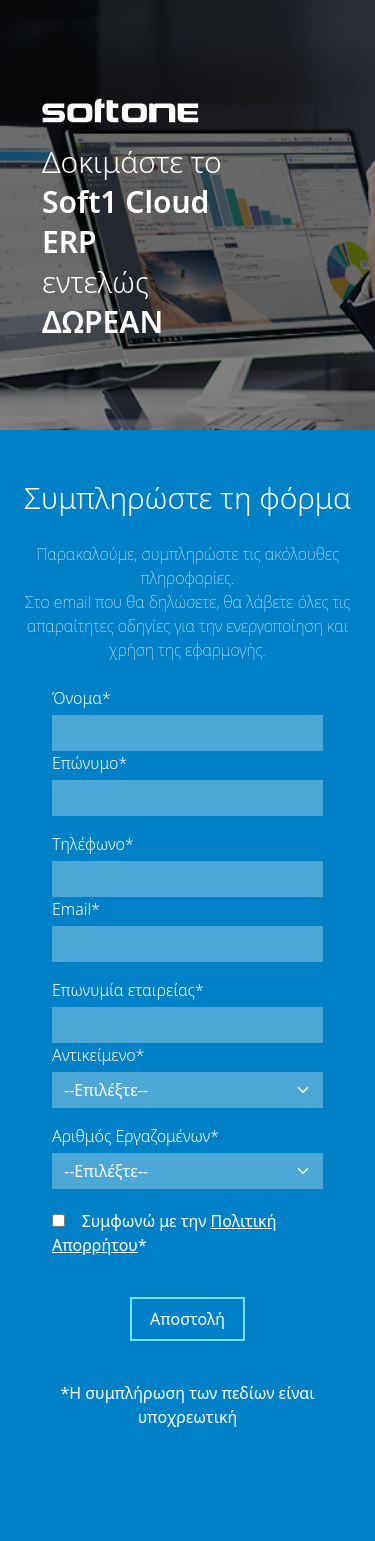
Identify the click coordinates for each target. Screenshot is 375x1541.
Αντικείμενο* (98, 1055)
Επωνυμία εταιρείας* (128, 990)
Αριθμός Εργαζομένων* (135, 1136)
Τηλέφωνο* (93, 844)
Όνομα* (81, 698)
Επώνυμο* (89, 763)
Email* (76, 909)
